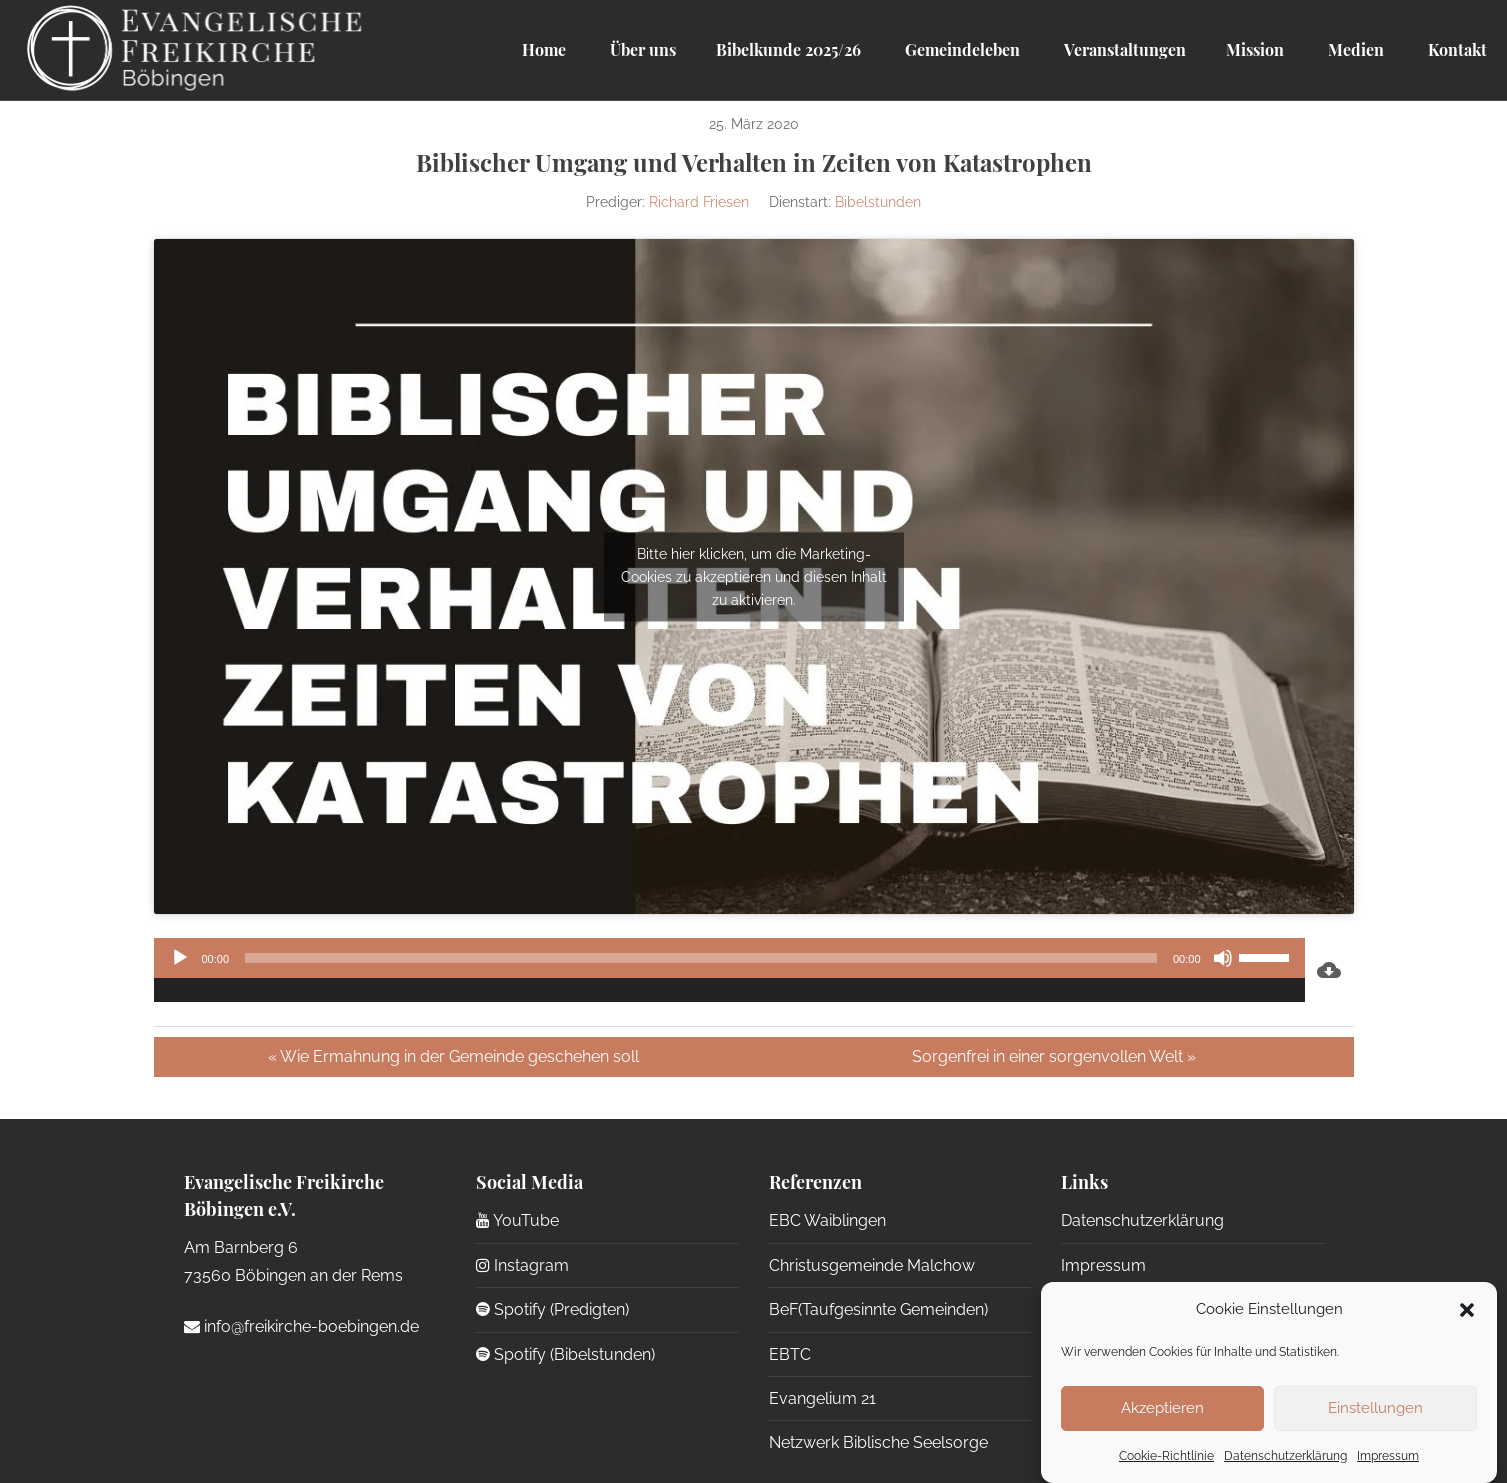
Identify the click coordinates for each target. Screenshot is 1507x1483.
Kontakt (1455, 49)
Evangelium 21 (822, 1398)
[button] (1467, 1310)
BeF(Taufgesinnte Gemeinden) (878, 1309)
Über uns (641, 49)
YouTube (517, 1220)
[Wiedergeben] (180, 958)
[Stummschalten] (1223, 958)
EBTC (790, 1354)
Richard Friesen (699, 202)
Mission (1255, 49)
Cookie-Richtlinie (1166, 1456)
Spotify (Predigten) (552, 1309)
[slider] (701, 958)
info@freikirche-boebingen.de (301, 1326)
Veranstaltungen (1123, 49)
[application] (729, 970)
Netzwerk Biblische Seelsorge (878, 1442)
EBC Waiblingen (827, 1220)
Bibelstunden (878, 202)
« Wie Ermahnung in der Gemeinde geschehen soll (453, 1056)
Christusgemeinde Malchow (872, 1265)
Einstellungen (1375, 1408)
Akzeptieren (1162, 1408)
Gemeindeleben (960, 49)
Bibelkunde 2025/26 (788, 49)
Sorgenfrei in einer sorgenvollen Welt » (1054, 1056)
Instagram (522, 1265)
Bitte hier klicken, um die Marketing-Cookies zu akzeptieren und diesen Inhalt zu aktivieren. (754, 576)
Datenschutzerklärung (1285, 1456)
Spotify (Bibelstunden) (565, 1354)
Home (544, 49)
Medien (1354, 49)
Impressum (1388, 1456)
